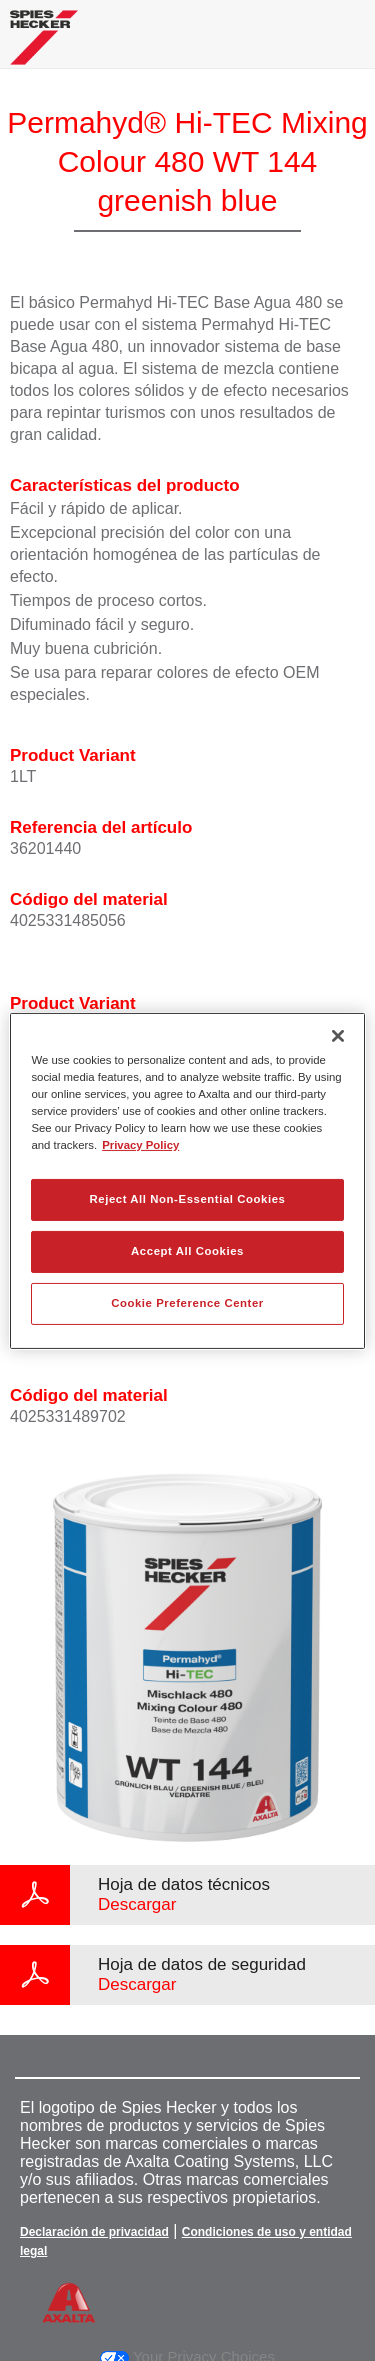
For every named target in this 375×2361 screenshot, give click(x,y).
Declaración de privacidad (94, 2232)
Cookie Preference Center (187, 1303)
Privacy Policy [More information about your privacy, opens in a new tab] (140, 1145)
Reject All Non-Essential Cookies (187, 1199)
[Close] (338, 1035)
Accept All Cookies (187, 1251)
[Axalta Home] (44, 45)
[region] (187, 1180)
